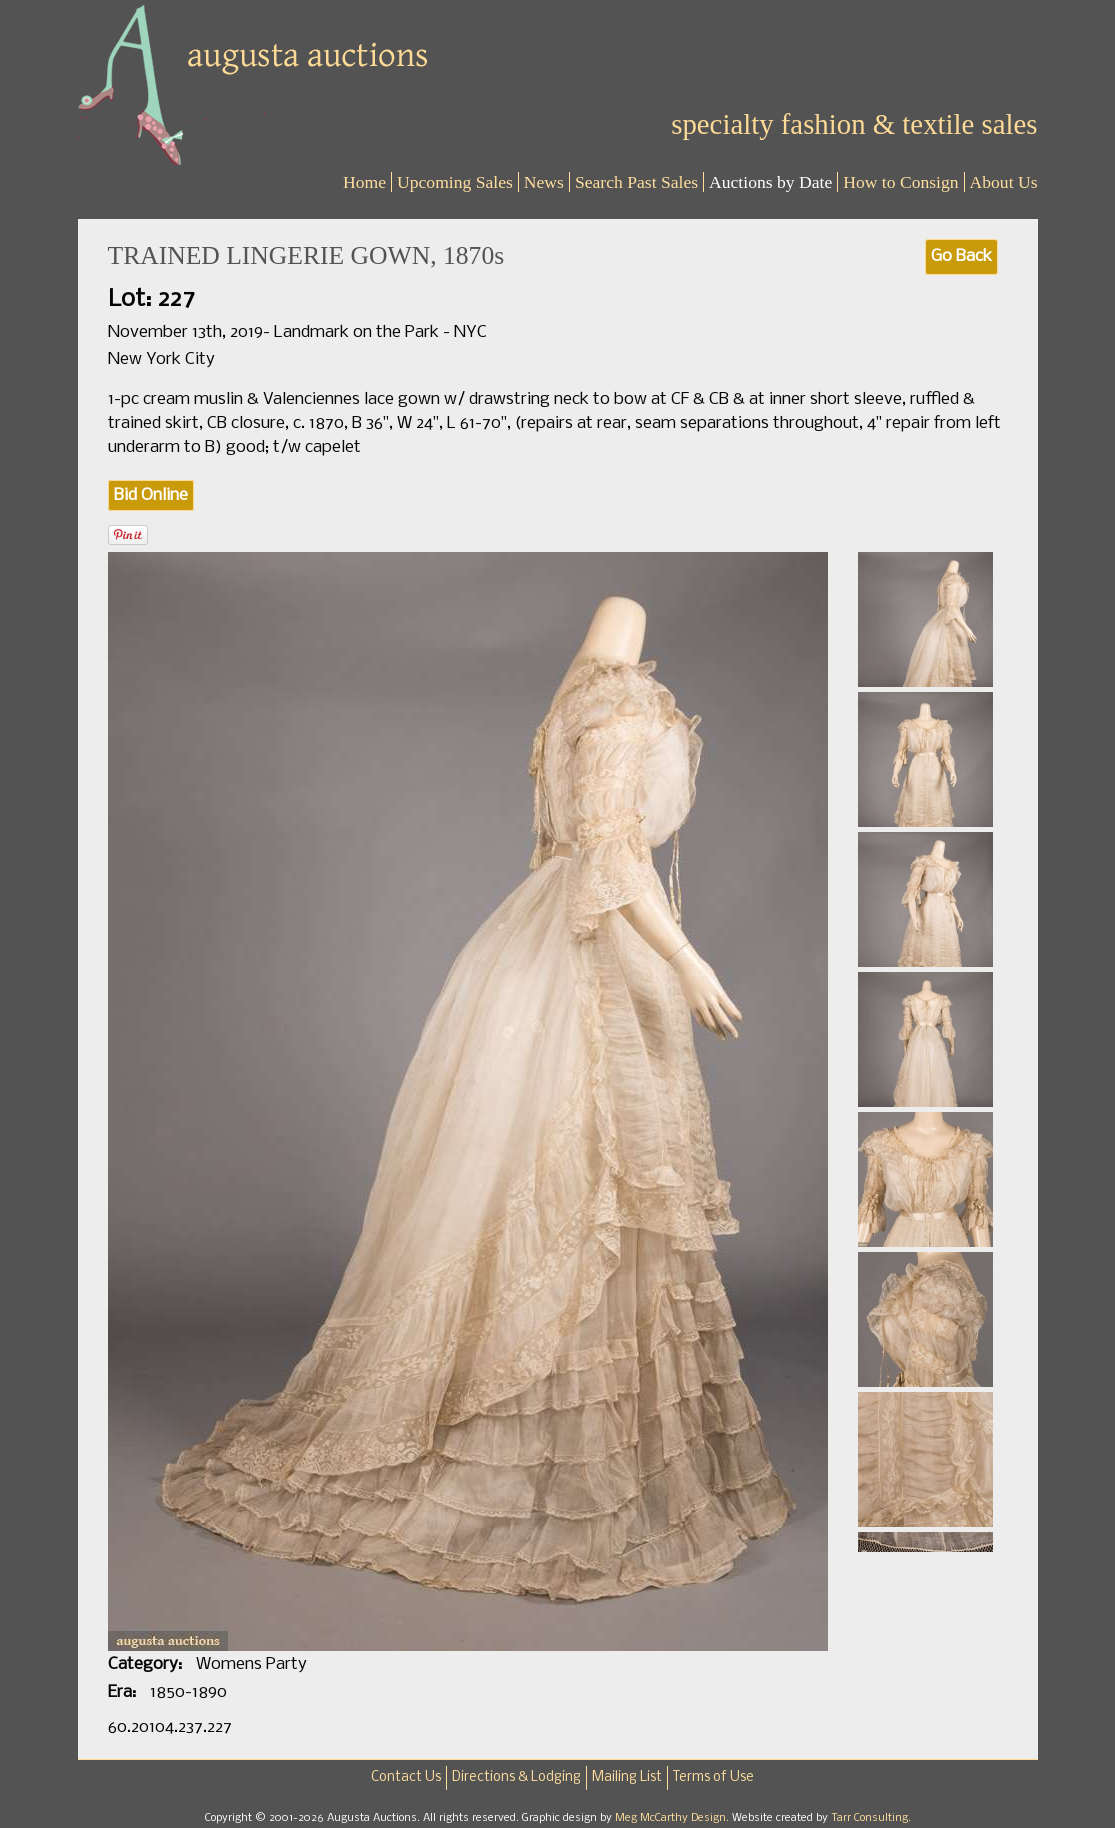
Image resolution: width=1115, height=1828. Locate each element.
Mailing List (627, 1777)
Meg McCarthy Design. (673, 1818)
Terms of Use (713, 1777)
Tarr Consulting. (871, 1818)
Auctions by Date (770, 182)
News (544, 182)
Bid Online (151, 495)
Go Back (961, 256)
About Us (1004, 182)
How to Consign (900, 182)
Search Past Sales (636, 182)
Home (364, 182)
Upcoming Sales (455, 182)
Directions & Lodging (516, 1777)
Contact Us (406, 1777)
